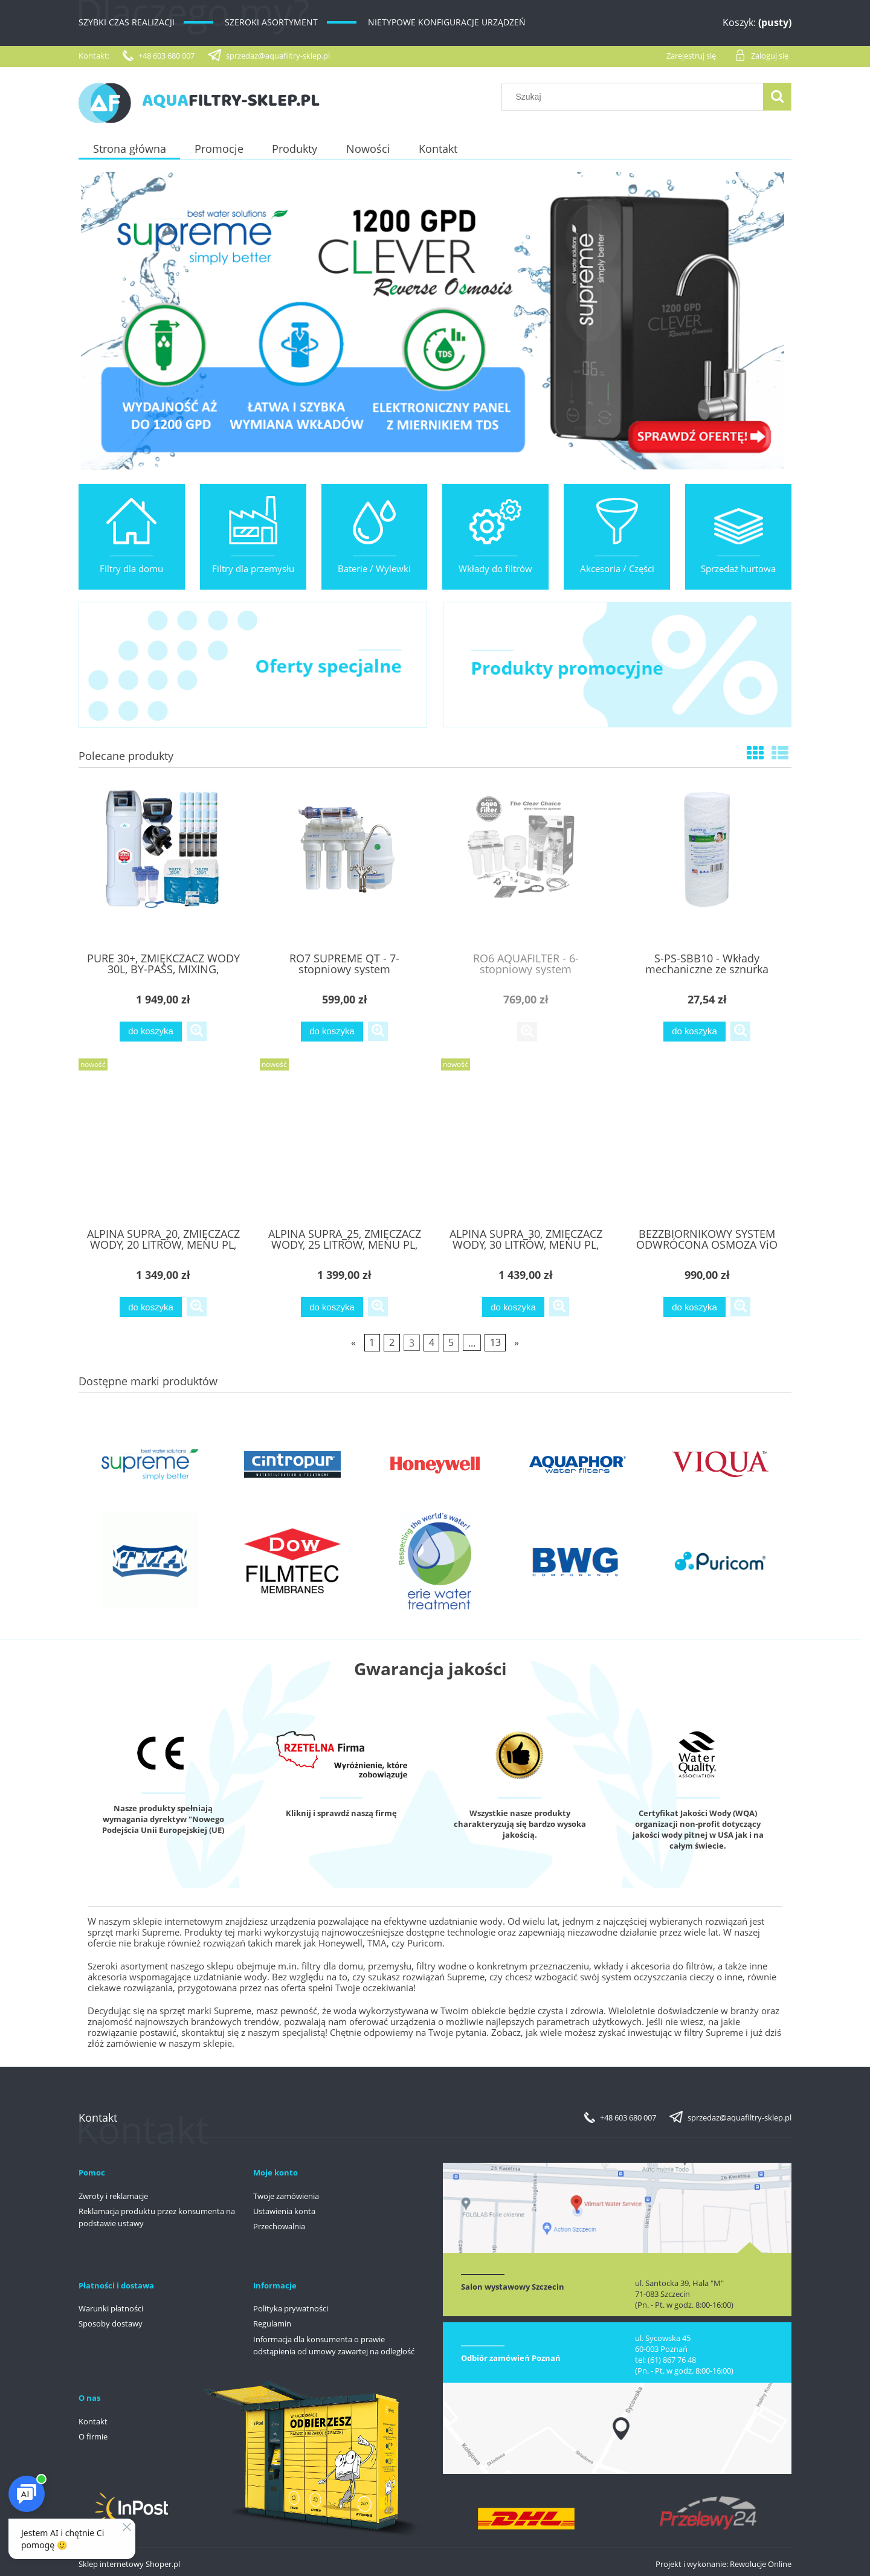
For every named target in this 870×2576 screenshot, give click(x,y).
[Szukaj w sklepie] (635, 96)
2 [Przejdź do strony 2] (392, 1342)
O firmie (93, 2436)
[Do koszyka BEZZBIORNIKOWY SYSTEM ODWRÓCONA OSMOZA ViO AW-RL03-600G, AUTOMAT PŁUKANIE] (694, 1307)
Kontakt (93, 2421)
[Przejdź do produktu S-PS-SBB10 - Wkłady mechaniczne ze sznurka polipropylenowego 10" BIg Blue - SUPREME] (707, 865)
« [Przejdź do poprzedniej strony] (353, 1342)
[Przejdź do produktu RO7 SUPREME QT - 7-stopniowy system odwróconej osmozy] (344, 865)
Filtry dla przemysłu (253, 568)
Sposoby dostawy (111, 2323)
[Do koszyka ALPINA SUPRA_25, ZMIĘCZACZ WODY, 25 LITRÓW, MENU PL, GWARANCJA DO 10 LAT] (331, 1307)
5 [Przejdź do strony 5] (451, 1342)
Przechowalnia (279, 2226)
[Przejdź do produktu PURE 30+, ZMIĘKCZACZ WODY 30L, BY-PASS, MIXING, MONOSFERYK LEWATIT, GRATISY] (163, 865)
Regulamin (272, 2323)
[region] (435, 321)
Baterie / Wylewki (374, 568)
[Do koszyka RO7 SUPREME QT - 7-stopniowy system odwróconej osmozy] (331, 1032)
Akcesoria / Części (617, 568)
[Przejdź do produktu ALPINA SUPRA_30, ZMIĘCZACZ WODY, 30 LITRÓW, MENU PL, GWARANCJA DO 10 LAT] (525, 1141)
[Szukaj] (777, 97)
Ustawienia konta (284, 2211)
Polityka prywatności (290, 2308)
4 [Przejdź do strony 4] (431, 1342)
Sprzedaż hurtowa (738, 568)
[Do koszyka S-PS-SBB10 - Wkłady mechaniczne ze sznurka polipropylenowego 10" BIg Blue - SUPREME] (694, 1032)
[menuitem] (129, 148)
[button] (197, 1031)
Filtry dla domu (131, 568)
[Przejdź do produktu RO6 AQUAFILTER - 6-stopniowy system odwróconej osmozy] (525, 865)
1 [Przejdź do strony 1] (372, 1342)
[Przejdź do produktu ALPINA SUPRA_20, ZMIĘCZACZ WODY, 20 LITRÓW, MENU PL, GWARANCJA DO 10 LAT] (163, 1141)
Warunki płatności (111, 2308)
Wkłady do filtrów (495, 568)
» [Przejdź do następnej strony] (516, 1342)
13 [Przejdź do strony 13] (495, 1342)
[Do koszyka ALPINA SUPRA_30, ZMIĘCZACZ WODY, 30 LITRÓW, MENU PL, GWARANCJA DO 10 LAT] (513, 1307)
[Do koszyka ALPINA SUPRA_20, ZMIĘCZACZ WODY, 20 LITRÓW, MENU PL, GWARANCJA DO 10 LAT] (150, 1307)
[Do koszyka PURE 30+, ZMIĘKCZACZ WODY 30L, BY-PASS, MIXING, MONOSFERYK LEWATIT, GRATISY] (150, 1032)
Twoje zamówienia (286, 2196)
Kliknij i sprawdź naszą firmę (341, 1813)
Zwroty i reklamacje (113, 2196)
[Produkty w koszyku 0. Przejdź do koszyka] (741, 22)
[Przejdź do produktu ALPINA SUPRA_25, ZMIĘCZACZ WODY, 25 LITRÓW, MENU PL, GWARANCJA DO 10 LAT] (344, 1141)
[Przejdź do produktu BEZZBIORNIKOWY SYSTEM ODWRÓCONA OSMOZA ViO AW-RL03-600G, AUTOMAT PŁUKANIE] (707, 1141)
